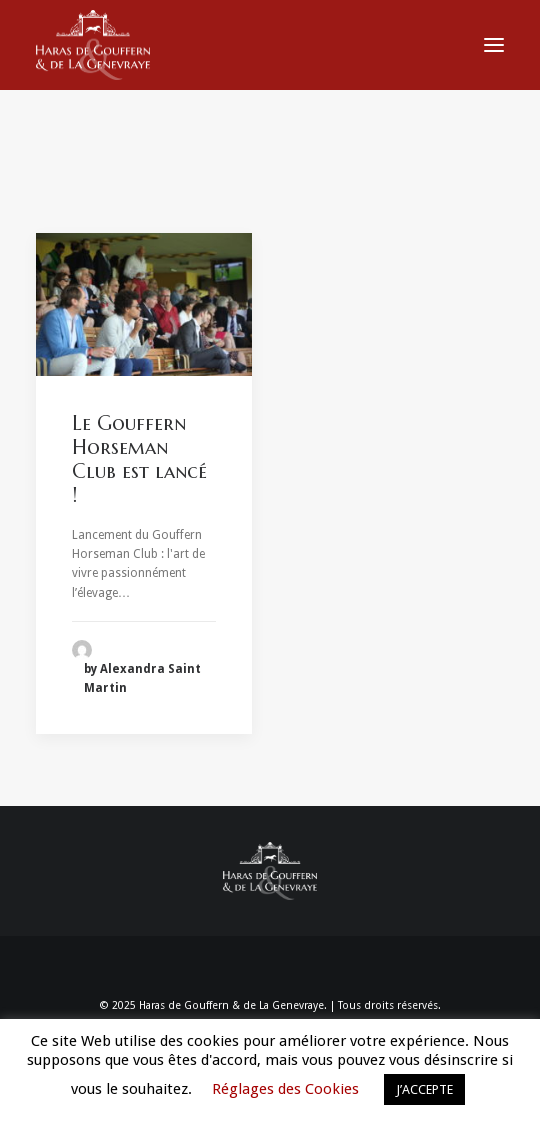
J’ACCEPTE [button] (424, 1089)
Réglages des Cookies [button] (285, 1089)
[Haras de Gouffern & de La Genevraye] (93, 45)
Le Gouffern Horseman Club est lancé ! (139, 459)
